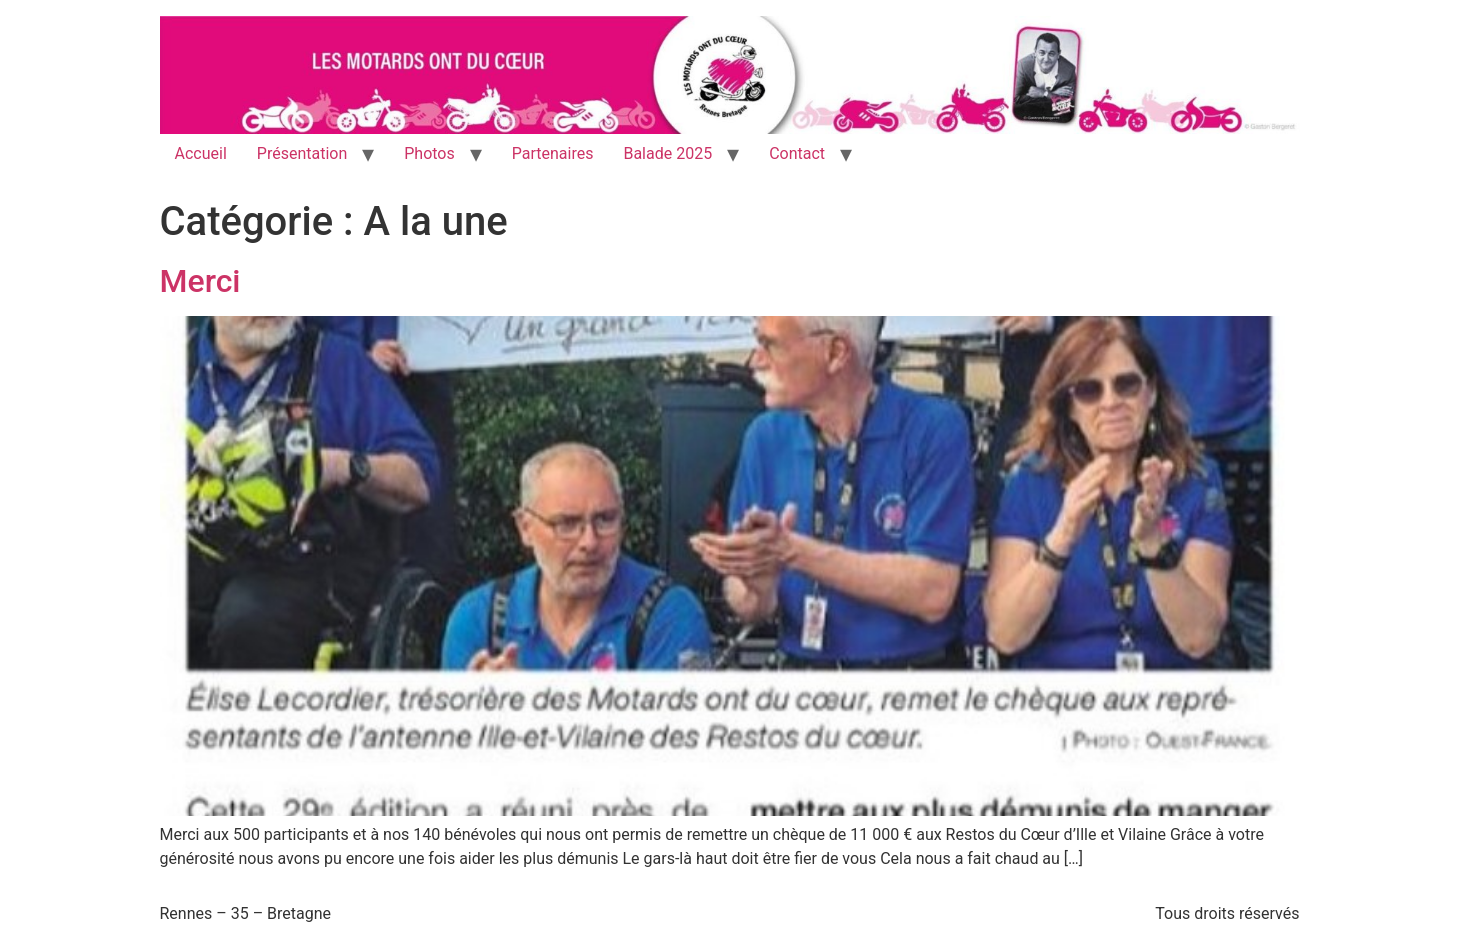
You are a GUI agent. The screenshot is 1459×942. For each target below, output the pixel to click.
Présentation (302, 153)
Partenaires (553, 153)
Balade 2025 (667, 153)
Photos (429, 153)
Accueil (201, 153)
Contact (797, 153)
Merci (200, 281)
